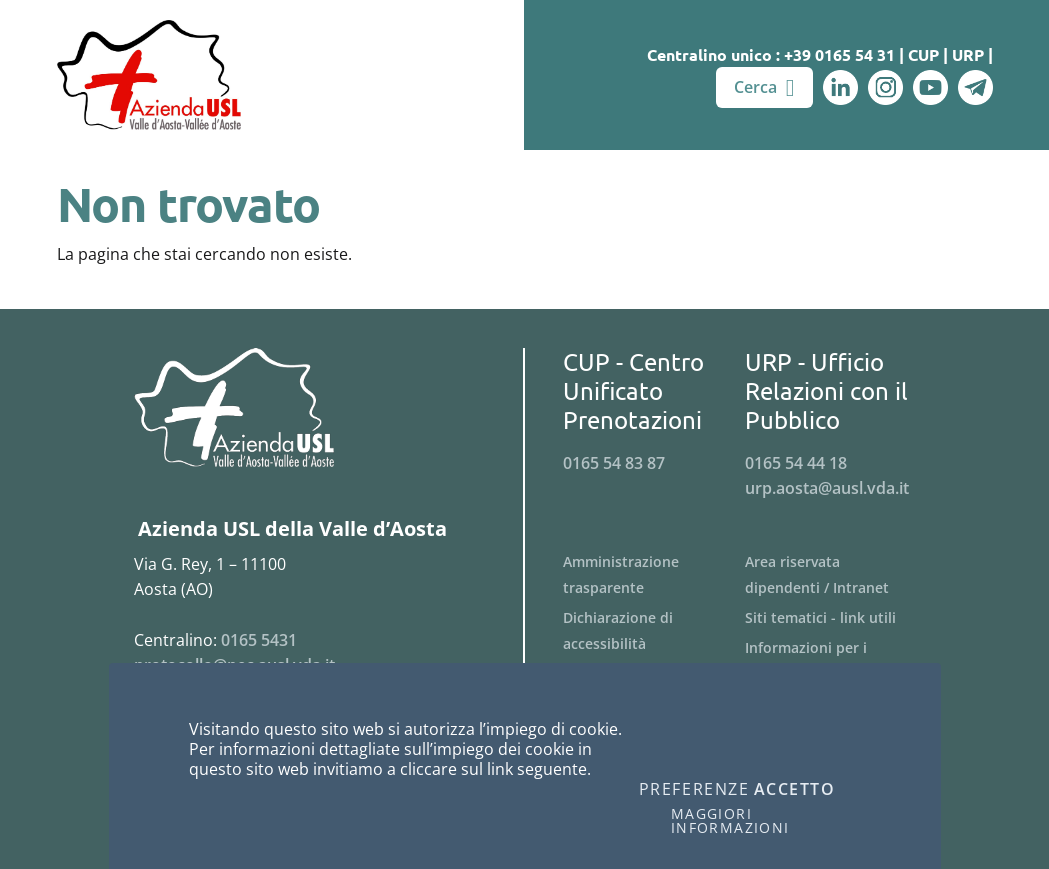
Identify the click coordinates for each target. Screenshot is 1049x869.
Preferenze (694, 790)
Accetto (795, 790)
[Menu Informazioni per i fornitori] (836, 661)
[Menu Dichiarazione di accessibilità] (654, 631)
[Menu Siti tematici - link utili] (836, 618)
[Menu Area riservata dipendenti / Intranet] (836, 575)
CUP (923, 54)
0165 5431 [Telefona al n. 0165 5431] (259, 640)
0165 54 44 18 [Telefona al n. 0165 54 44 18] (796, 463)
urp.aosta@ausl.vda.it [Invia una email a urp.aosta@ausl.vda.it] (827, 488)
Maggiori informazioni (730, 821)
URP (968, 54)
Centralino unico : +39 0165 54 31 (771, 54)
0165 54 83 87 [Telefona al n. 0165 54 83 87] (614, 463)
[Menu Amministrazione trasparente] (654, 575)
